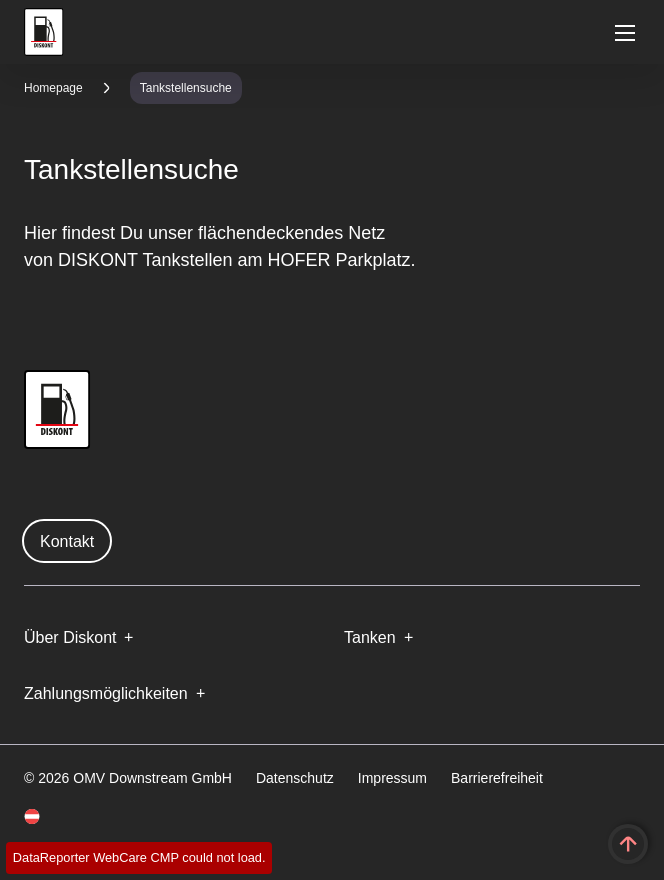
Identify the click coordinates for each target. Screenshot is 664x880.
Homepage (53, 88)
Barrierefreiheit (497, 778)
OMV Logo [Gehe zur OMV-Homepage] (44, 32)
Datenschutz (295, 778)
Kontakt (67, 541)
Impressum (392, 778)
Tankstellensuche (186, 88)
